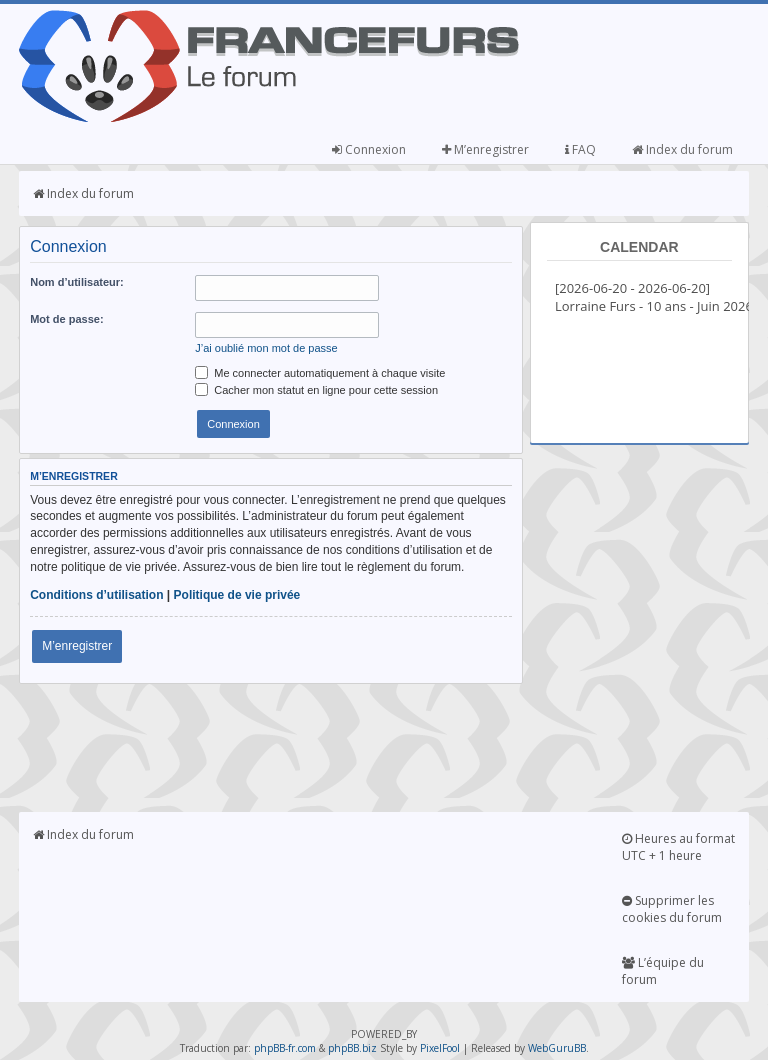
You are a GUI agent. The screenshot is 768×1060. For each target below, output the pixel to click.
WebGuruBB (557, 1048)
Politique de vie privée (237, 595)
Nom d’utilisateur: (77, 282)
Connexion (369, 149)
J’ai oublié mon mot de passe (266, 348)
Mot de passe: (66, 319)
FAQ (580, 149)
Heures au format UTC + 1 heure (678, 847)
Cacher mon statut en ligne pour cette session (316, 390)
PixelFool (440, 1048)
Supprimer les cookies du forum (672, 909)
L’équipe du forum (663, 971)
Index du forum (682, 149)
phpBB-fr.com (285, 1048)
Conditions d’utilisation (96, 595)
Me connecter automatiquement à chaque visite (320, 373)
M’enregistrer (485, 149)
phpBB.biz (352, 1048)
